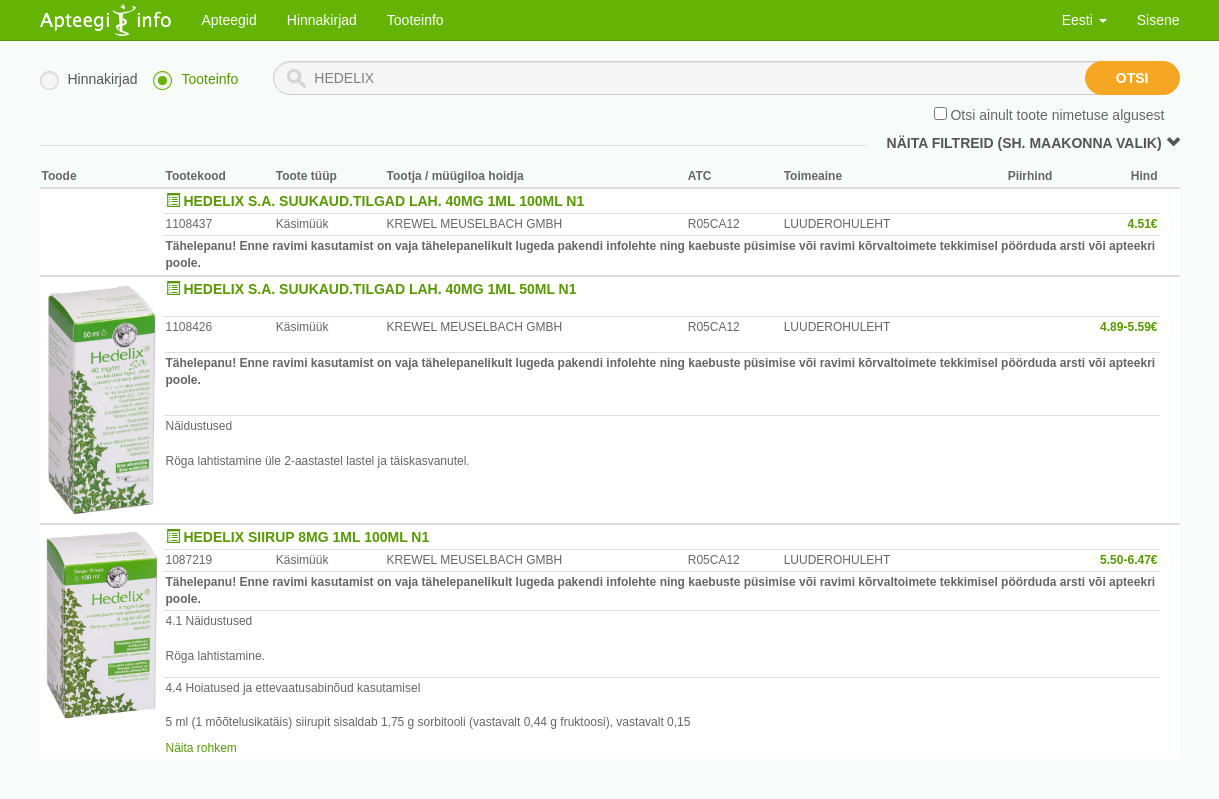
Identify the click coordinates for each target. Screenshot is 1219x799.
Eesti (1084, 20)
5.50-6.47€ (1128, 560)
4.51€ (1142, 224)
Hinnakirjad (322, 20)
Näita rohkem (201, 748)
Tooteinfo (415, 20)
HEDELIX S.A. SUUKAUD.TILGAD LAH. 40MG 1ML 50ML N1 (379, 289)
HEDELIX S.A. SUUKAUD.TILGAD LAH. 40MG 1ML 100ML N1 (383, 201)
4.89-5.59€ (1128, 327)
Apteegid (229, 20)
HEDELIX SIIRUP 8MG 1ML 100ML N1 (306, 537)
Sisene (1158, 20)
